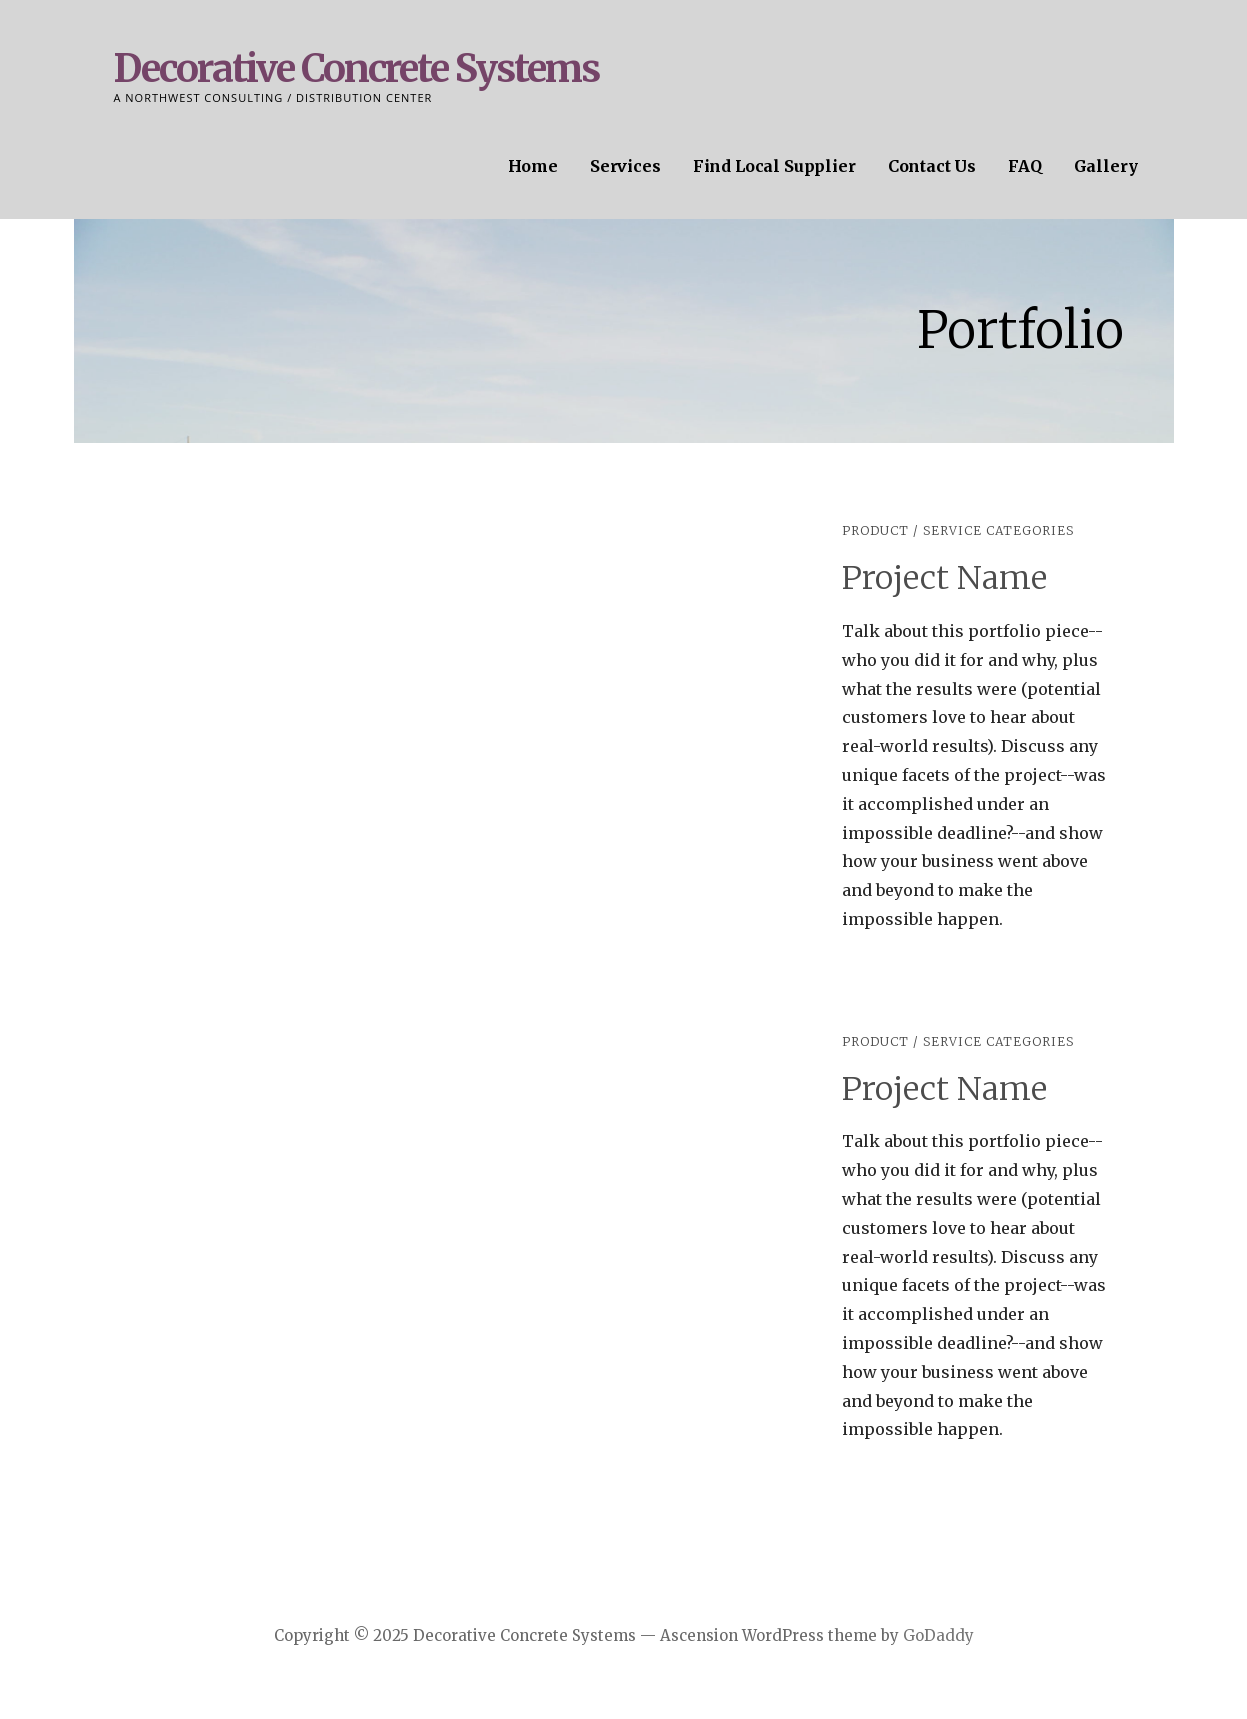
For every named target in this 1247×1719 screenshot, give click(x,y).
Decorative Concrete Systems (356, 68)
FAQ (1025, 166)
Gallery (1106, 166)
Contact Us (932, 166)
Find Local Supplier (774, 166)
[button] (135, 723)
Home (533, 166)
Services (625, 166)
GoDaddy (938, 1635)
